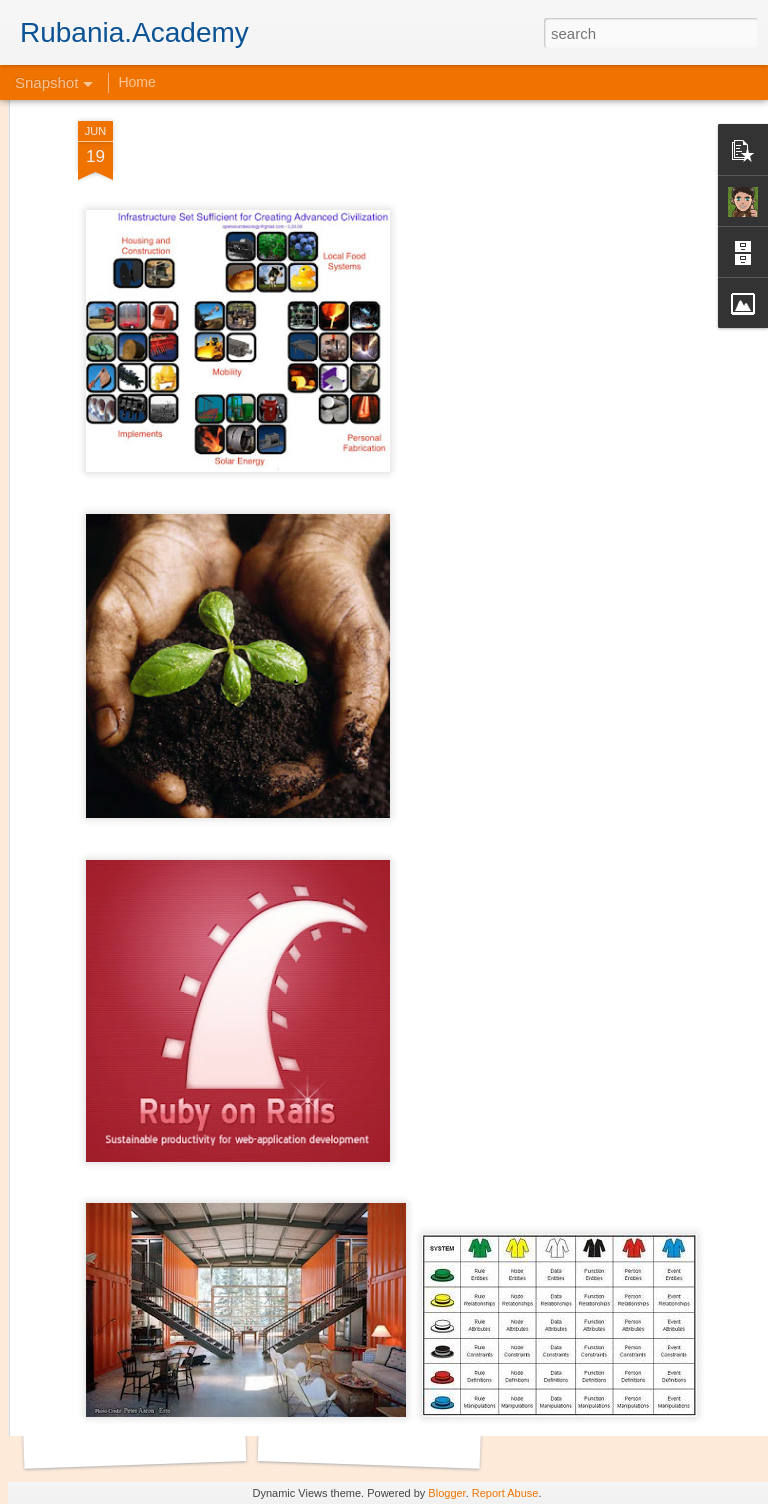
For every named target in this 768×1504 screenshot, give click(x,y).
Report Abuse (505, 1493)
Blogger (446, 1493)
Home (136, 82)
